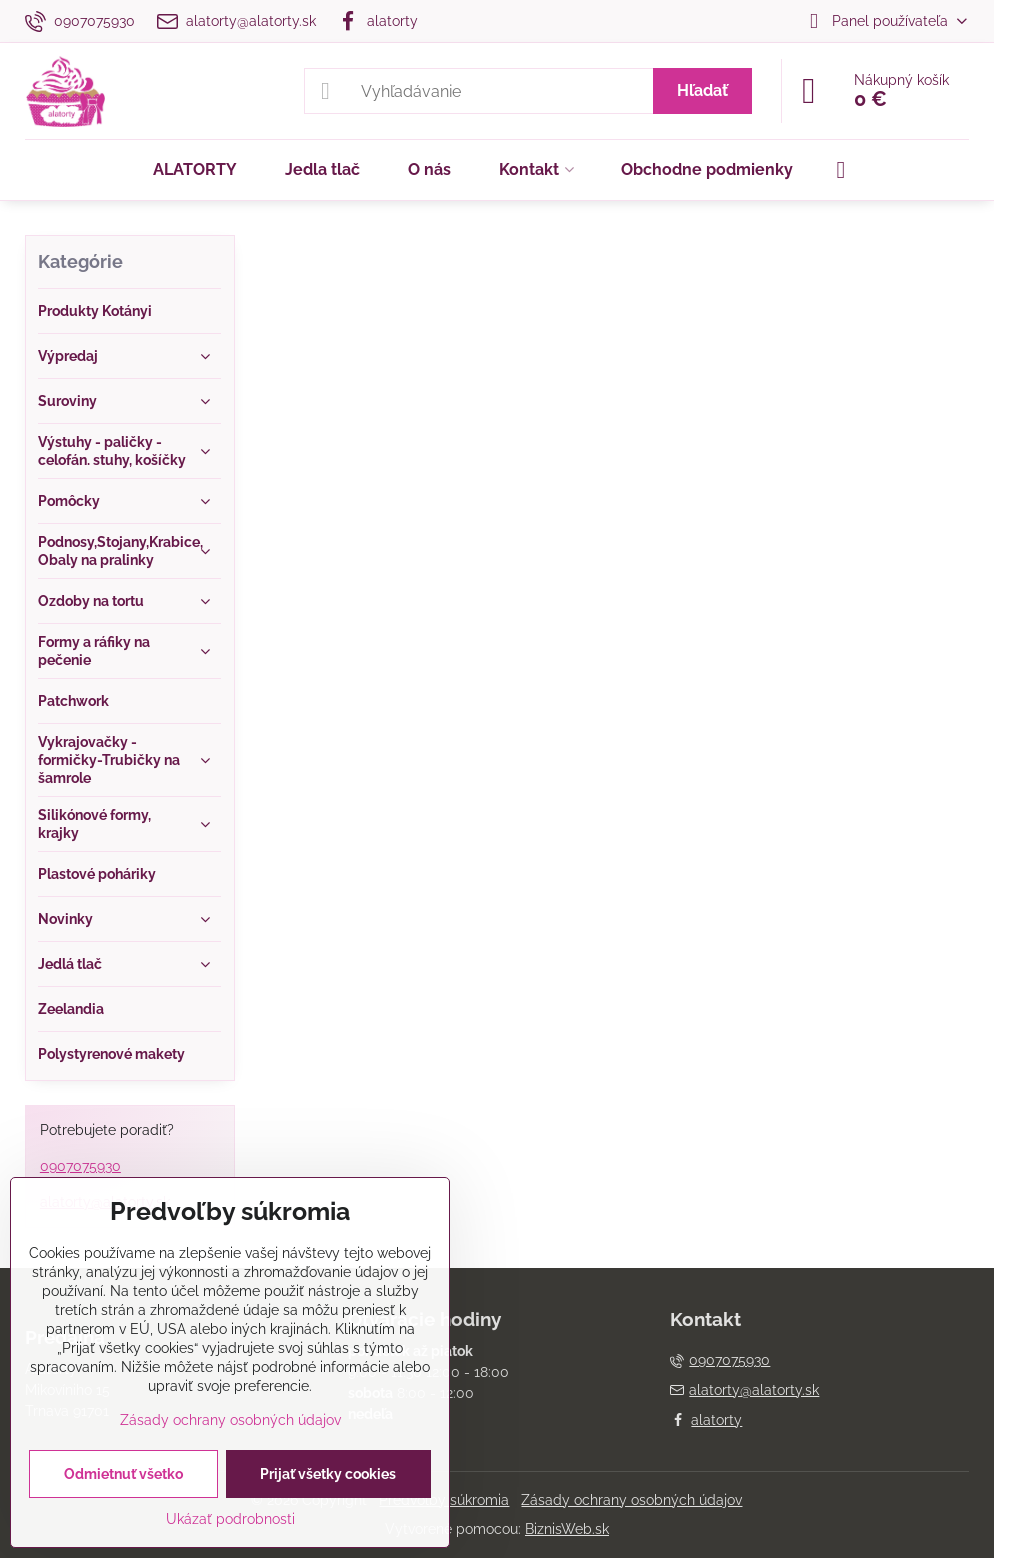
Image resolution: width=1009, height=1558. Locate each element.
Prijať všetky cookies (328, 1474)
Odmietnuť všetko (123, 1474)
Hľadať (702, 90)
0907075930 (80, 1166)
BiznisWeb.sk (567, 1529)
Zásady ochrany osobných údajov (631, 1500)
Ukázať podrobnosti (230, 1519)
